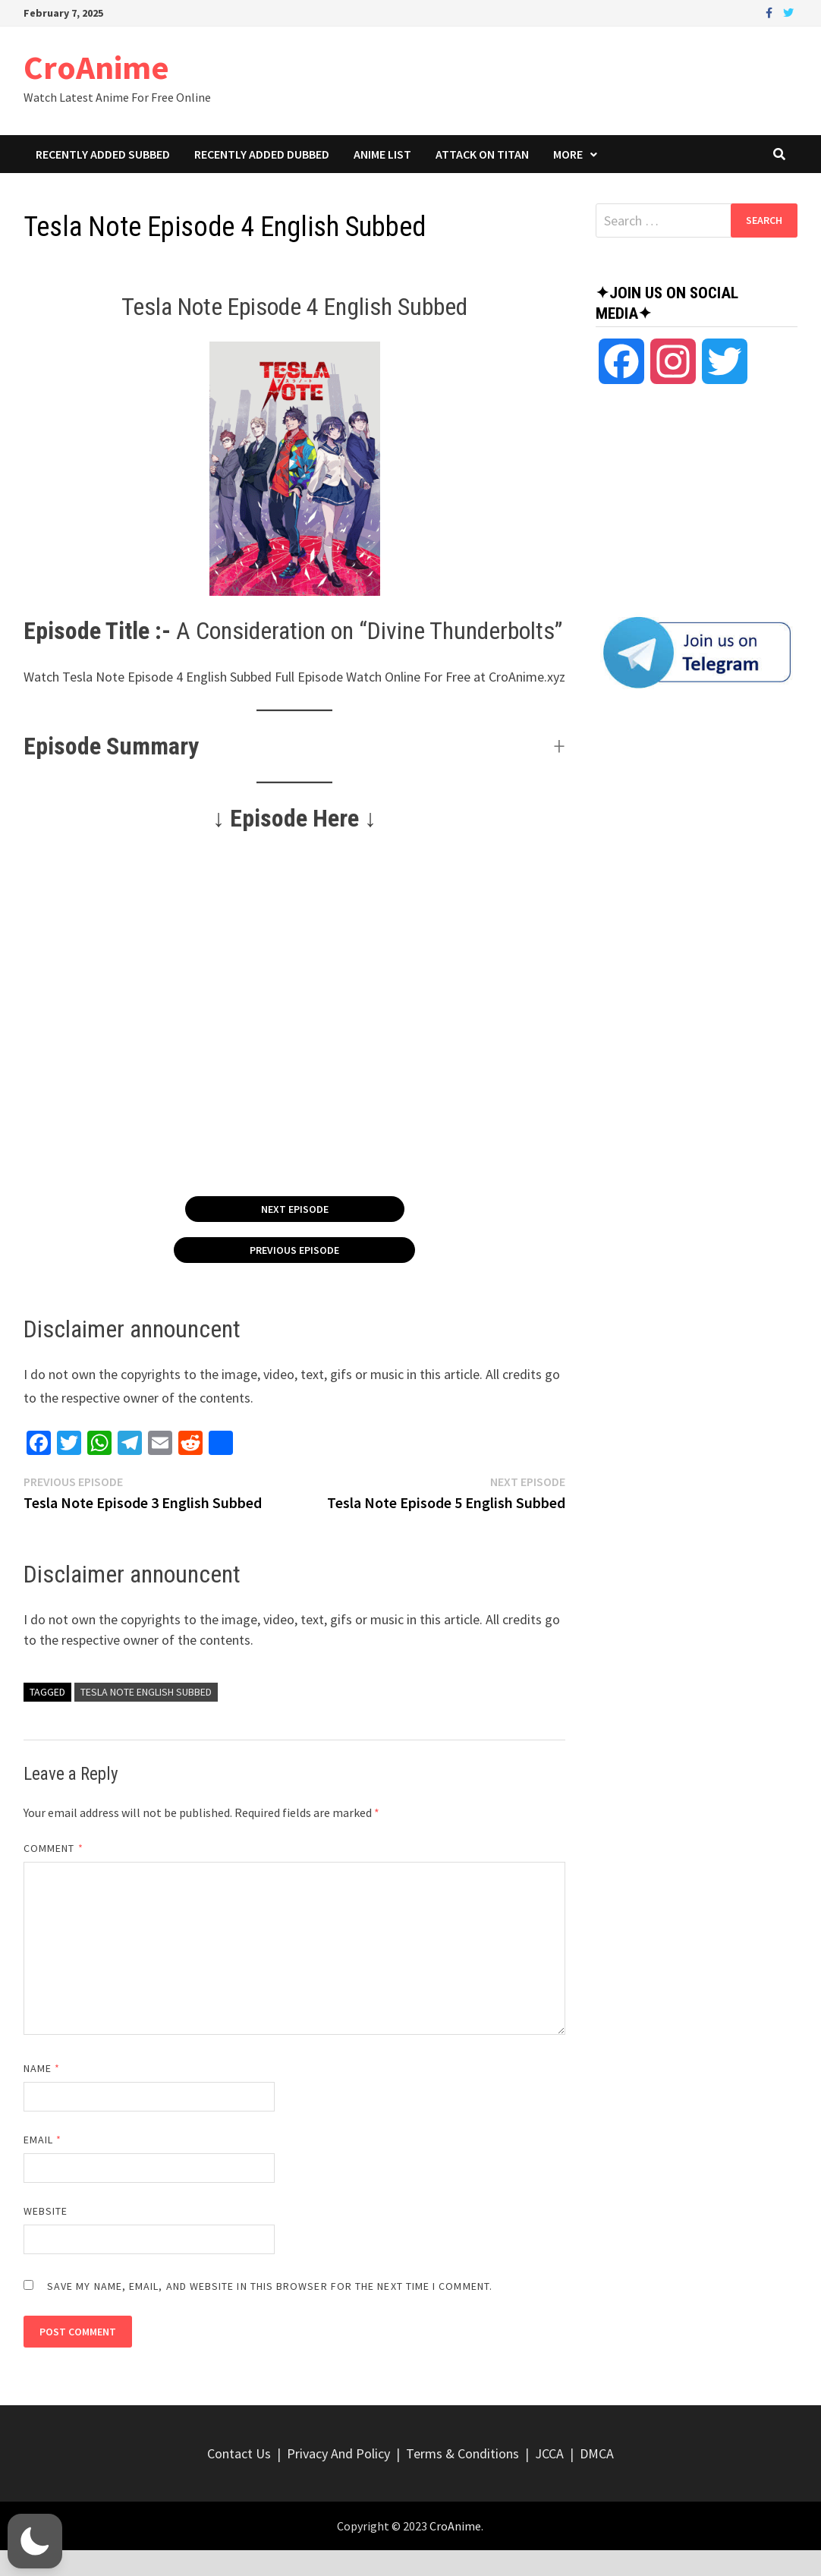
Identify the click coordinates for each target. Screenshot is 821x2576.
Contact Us (239, 2453)
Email (43, 2139)
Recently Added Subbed (103, 154)
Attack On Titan (482, 154)
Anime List (382, 154)
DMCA (597, 2453)
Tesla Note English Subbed (146, 1692)
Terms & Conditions (462, 2453)
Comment (53, 1848)
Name (42, 2068)
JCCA (549, 2453)
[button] (295, 746)
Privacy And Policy (338, 2453)
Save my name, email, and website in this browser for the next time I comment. (269, 2286)
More (568, 154)
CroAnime (96, 67)
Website (46, 2211)
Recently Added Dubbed (261, 154)
